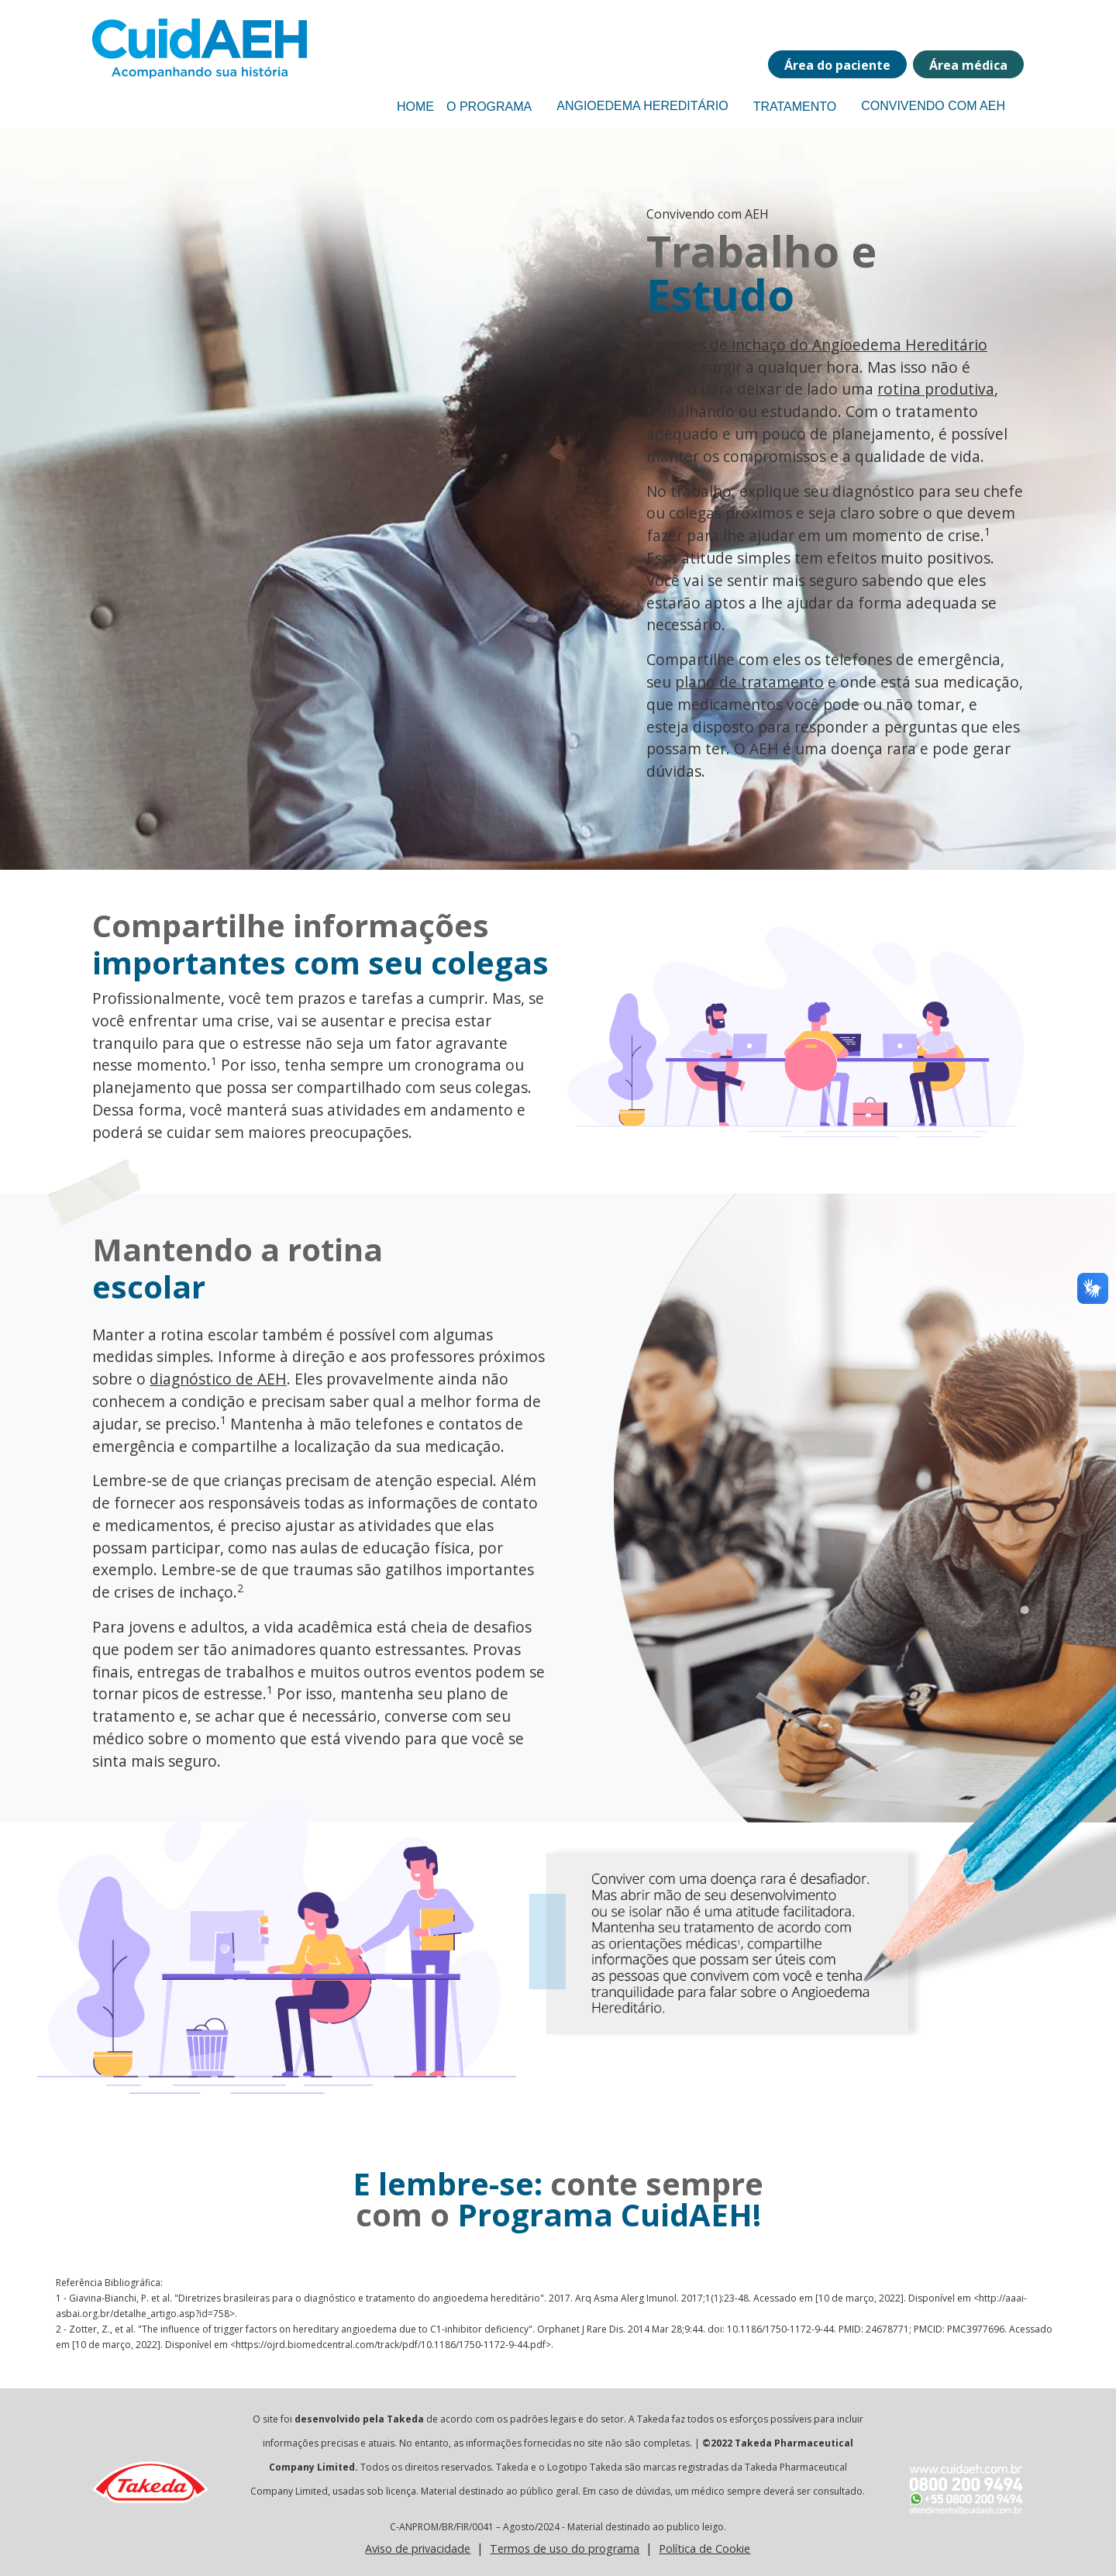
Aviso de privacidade (417, 2548)
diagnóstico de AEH (218, 1378)
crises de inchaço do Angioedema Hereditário (826, 344)
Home (415, 106)
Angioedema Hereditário (642, 105)
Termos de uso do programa (564, 2548)
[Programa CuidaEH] (169, 48)
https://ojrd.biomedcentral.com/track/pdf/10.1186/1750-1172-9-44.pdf (391, 2344)
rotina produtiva (935, 388)
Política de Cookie (704, 2548)
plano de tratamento (749, 681)
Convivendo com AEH (933, 105)
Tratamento (795, 106)
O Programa (489, 106)
